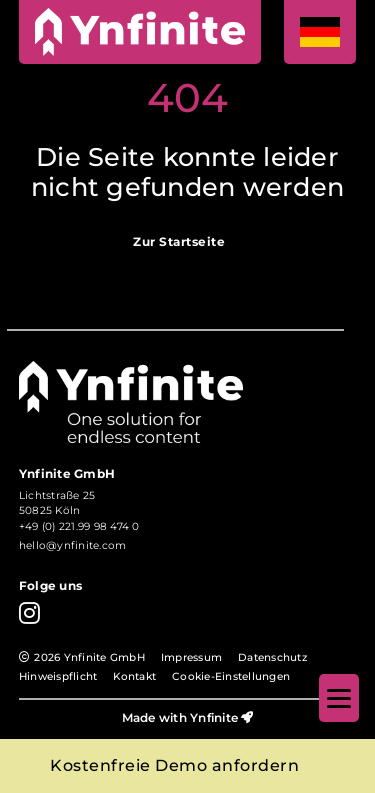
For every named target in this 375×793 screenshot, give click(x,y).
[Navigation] (339, 698)
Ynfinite (214, 717)
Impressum (191, 657)
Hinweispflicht (58, 676)
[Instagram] (29, 613)
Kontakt (134, 676)
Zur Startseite (179, 242)
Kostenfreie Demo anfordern (174, 765)
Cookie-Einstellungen (231, 676)
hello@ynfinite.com (73, 545)
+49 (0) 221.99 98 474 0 (79, 526)
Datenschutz (272, 657)
